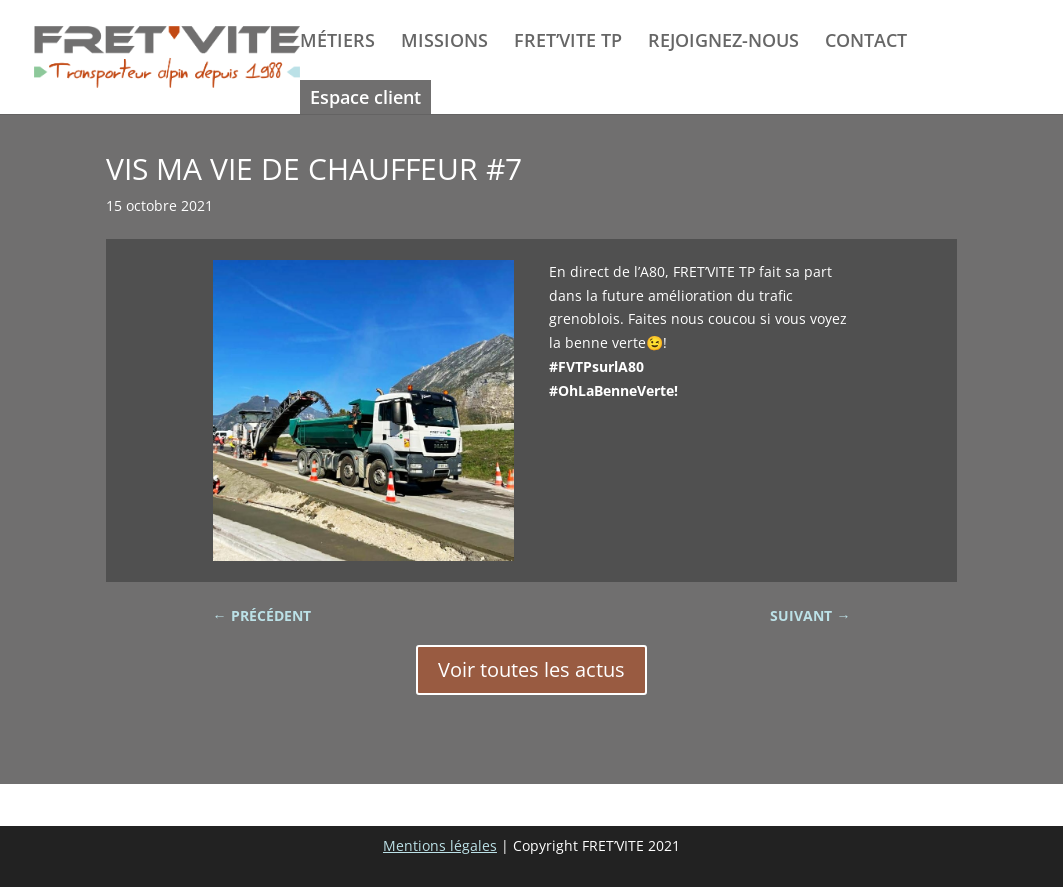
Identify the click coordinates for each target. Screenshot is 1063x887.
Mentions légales (440, 845)
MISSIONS (444, 42)
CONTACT (866, 42)
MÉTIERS (337, 42)
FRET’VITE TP (568, 42)
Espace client (365, 97)
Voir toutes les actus (531, 669)
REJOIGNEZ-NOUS (723, 42)
